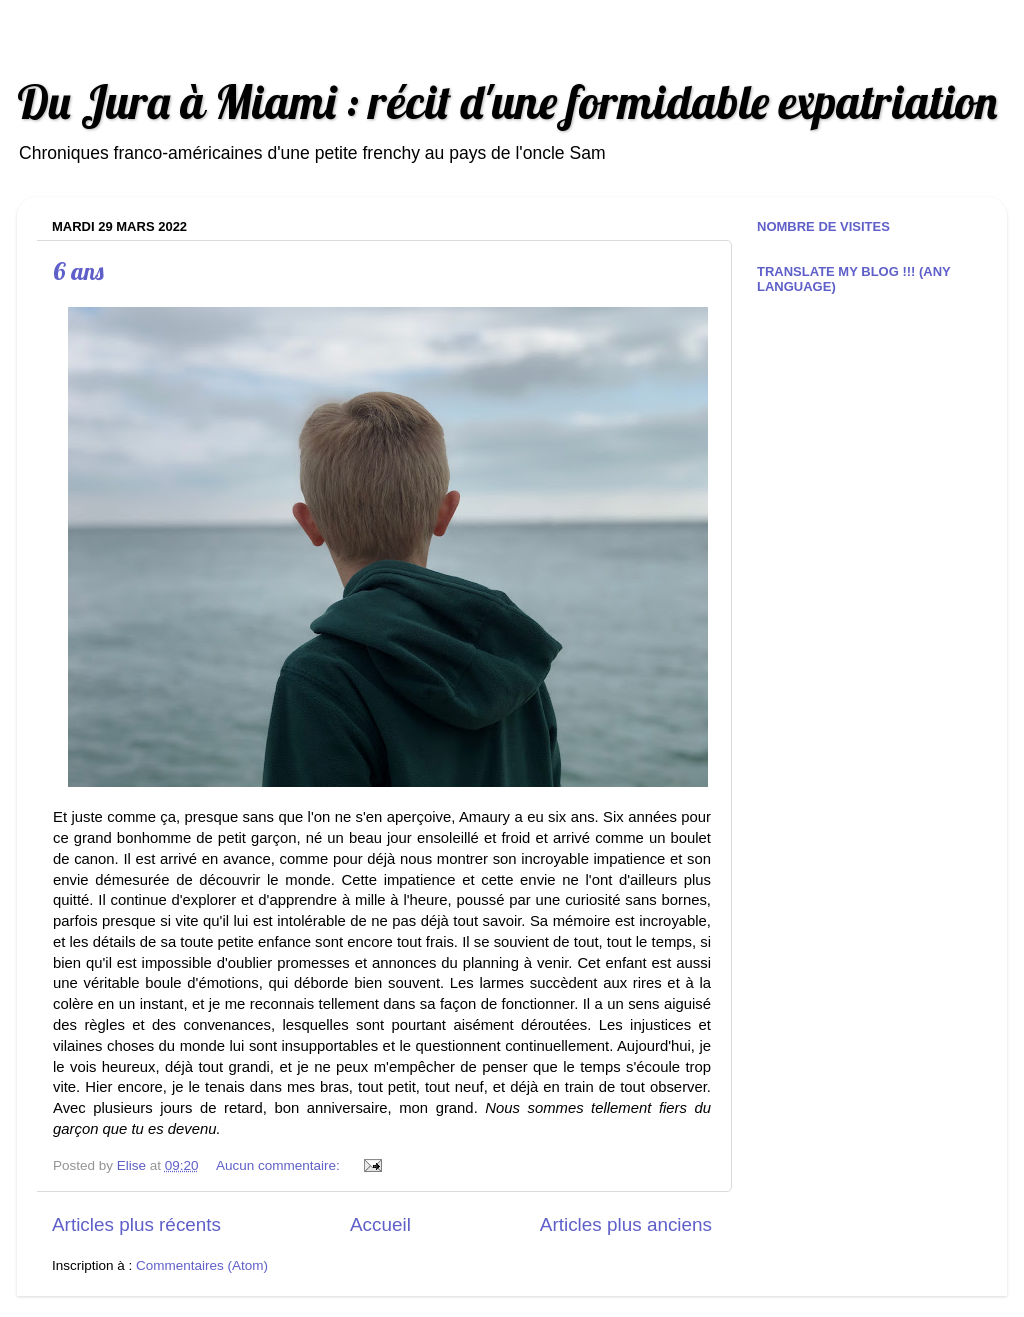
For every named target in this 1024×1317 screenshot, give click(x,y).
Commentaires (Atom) (202, 1265)
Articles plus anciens (626, 1224)
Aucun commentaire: (280, 1165)
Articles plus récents (136, 1224)
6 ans (78, 271)
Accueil (380, 1224)
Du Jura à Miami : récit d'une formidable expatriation (507, 101)
